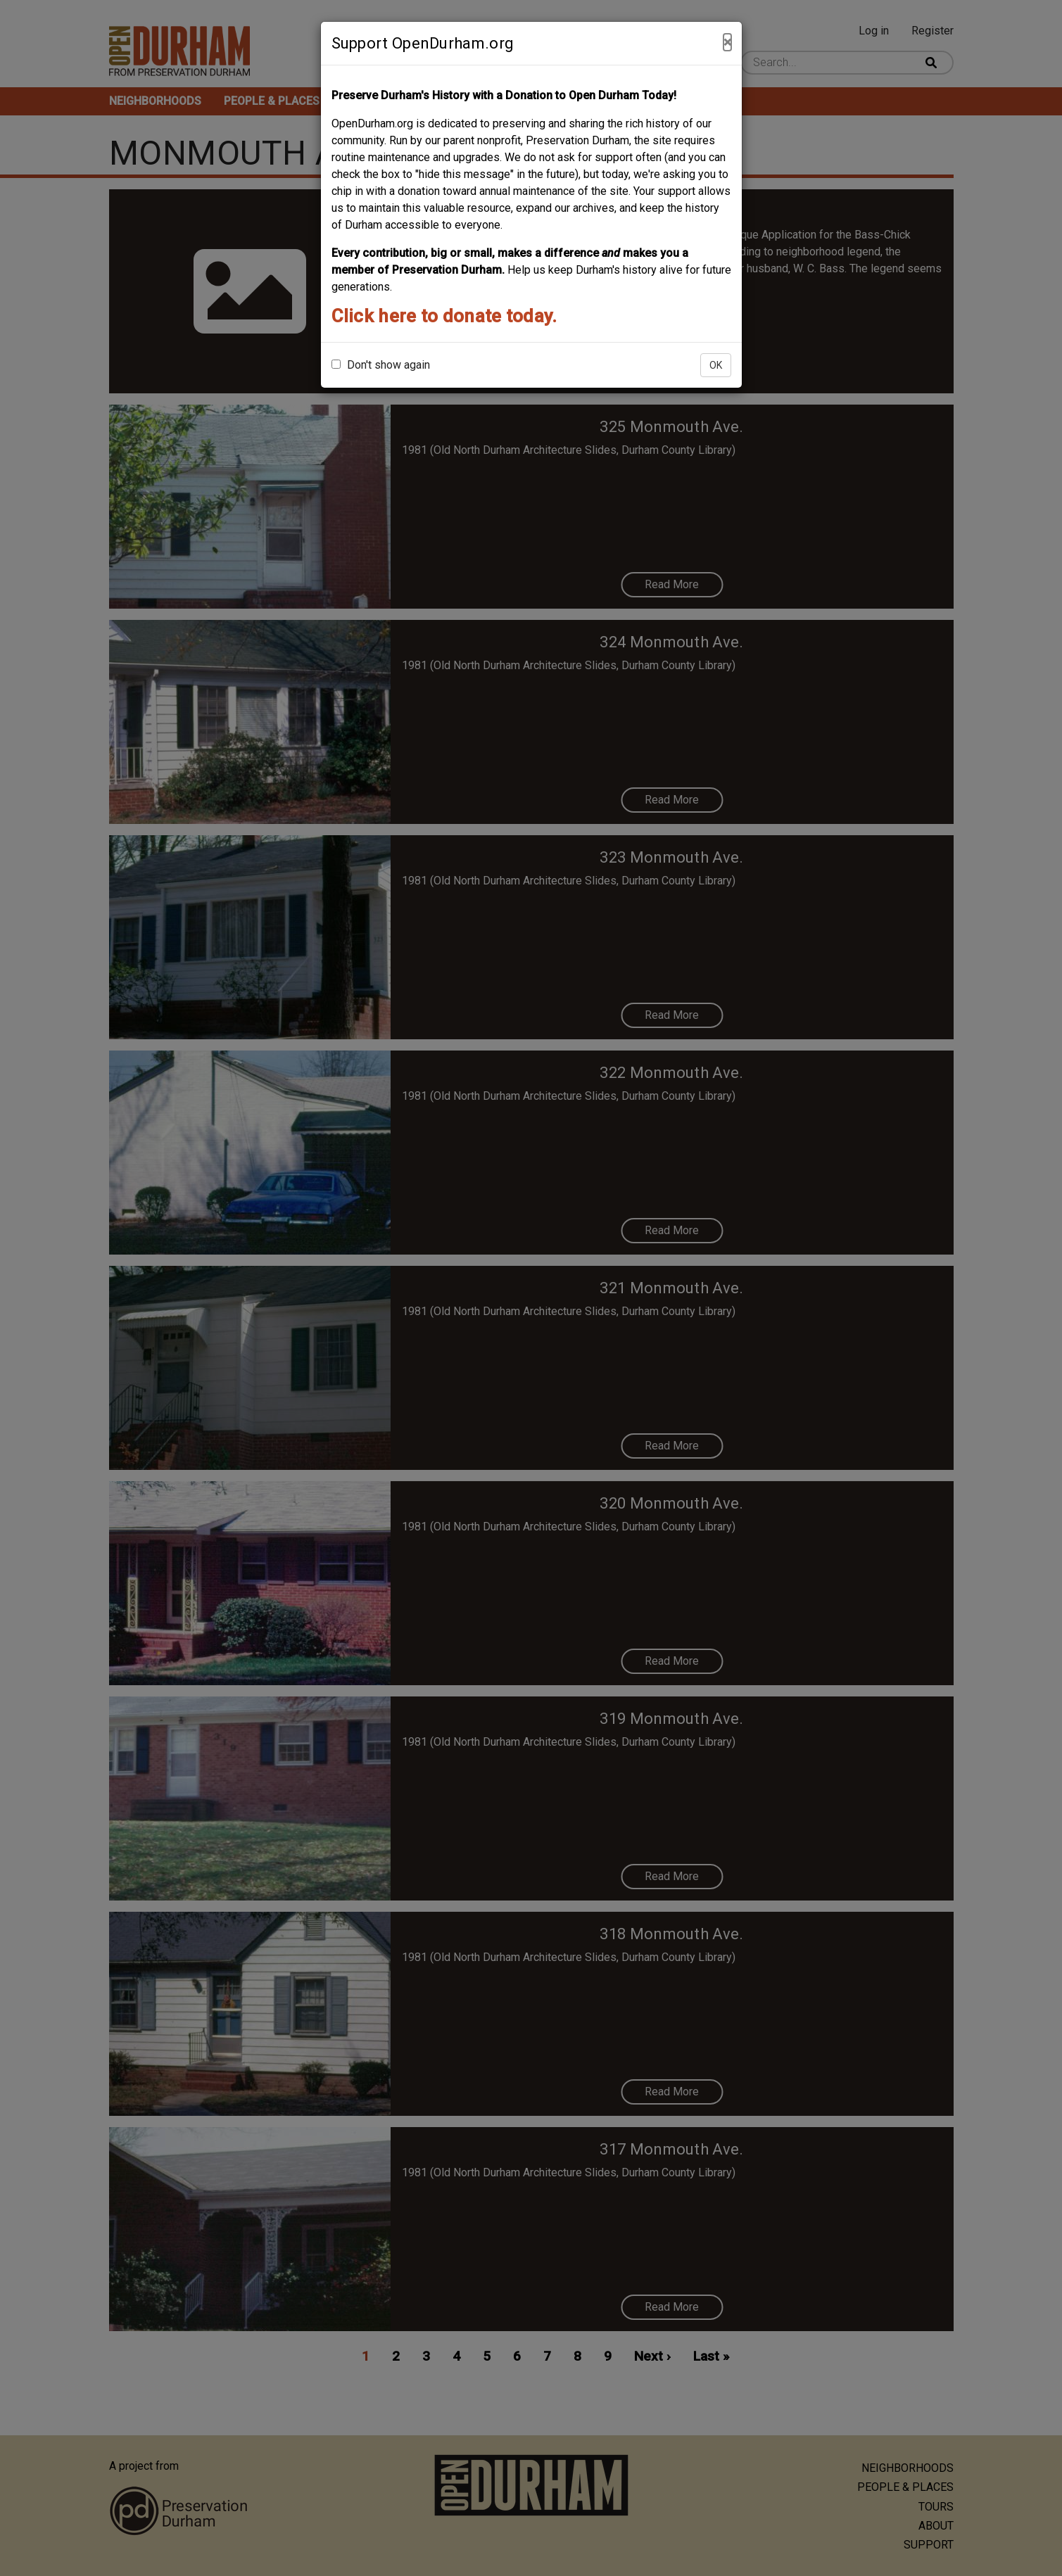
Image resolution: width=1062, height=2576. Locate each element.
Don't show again (380, 365)
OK (715, 365)
